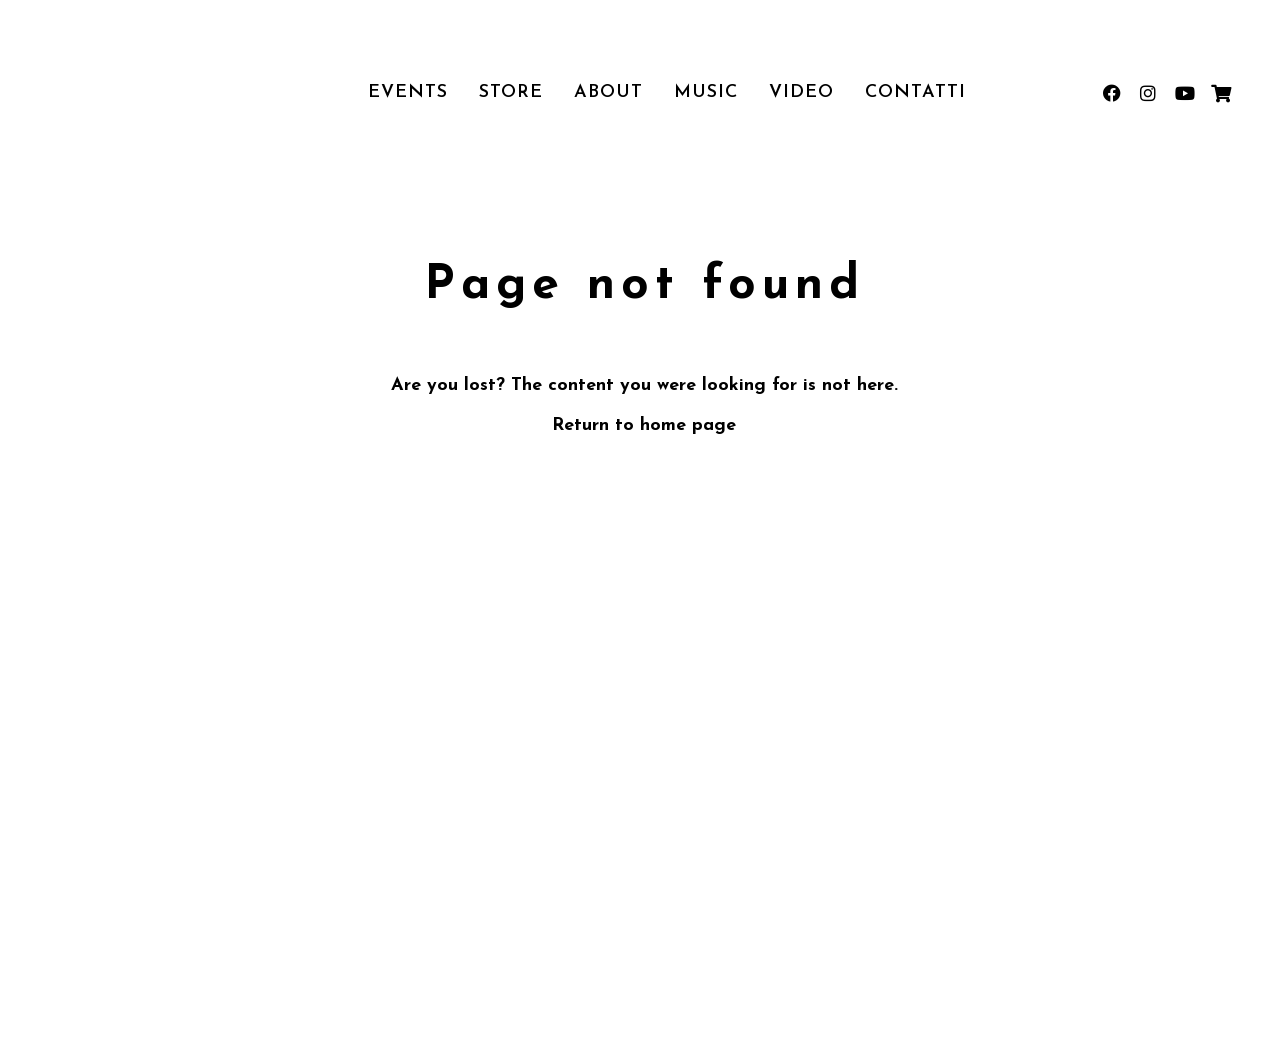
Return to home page (644, 425)
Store (511, 92)
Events (408, 92)
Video (801, 92)
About (608, 92)
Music (706, 92)
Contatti (915, 92)
